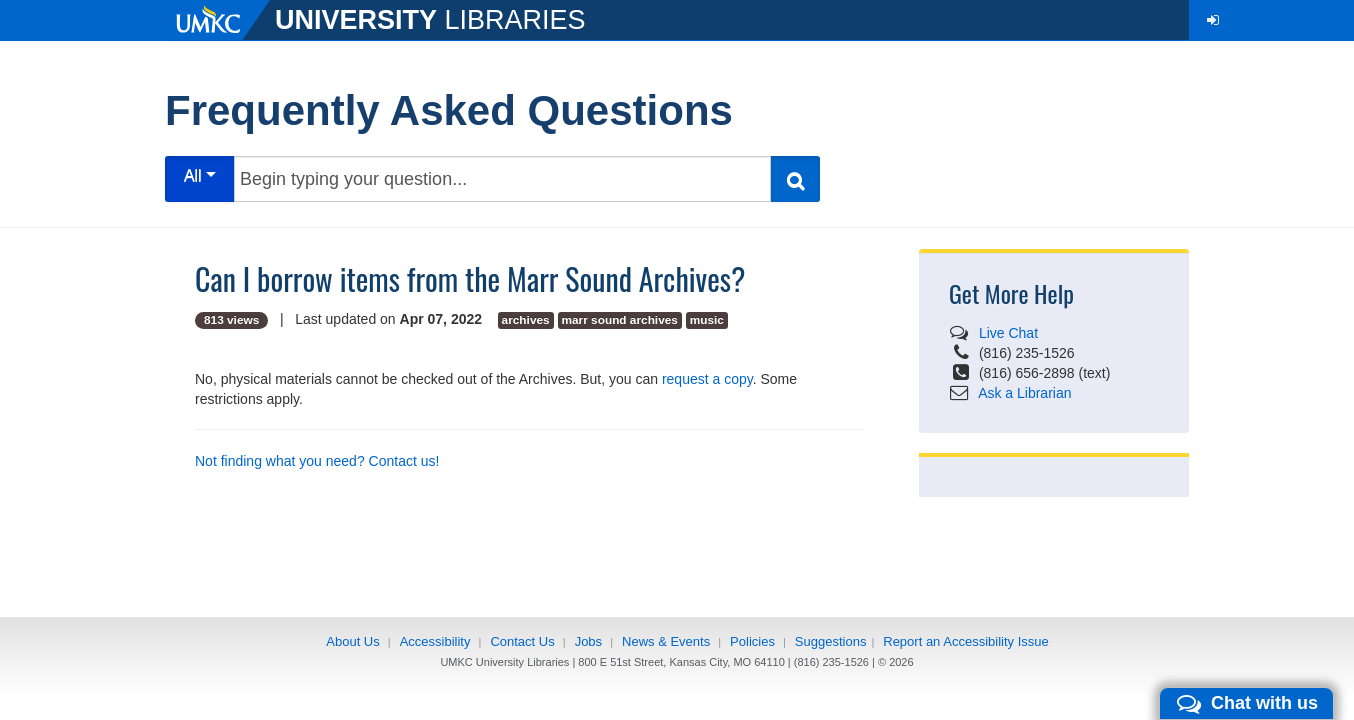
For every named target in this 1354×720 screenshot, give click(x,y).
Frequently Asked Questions (449, 110)
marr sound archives (620, 320)
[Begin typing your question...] (502, 179)
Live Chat (1008, 333)
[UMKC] (220, 20)
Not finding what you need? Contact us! (317, 461)
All (200, 175)
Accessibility (435, 641)
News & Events (666, 641)
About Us (352, 641)
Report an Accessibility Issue (965, 641)
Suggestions (831, 641)
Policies (752, 641)
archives (526, 320)
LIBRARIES (430, 20)
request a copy (707, 379)
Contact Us (522, 641)
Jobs (588, 641)
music (707, 320)
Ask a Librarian (1024, 393)
